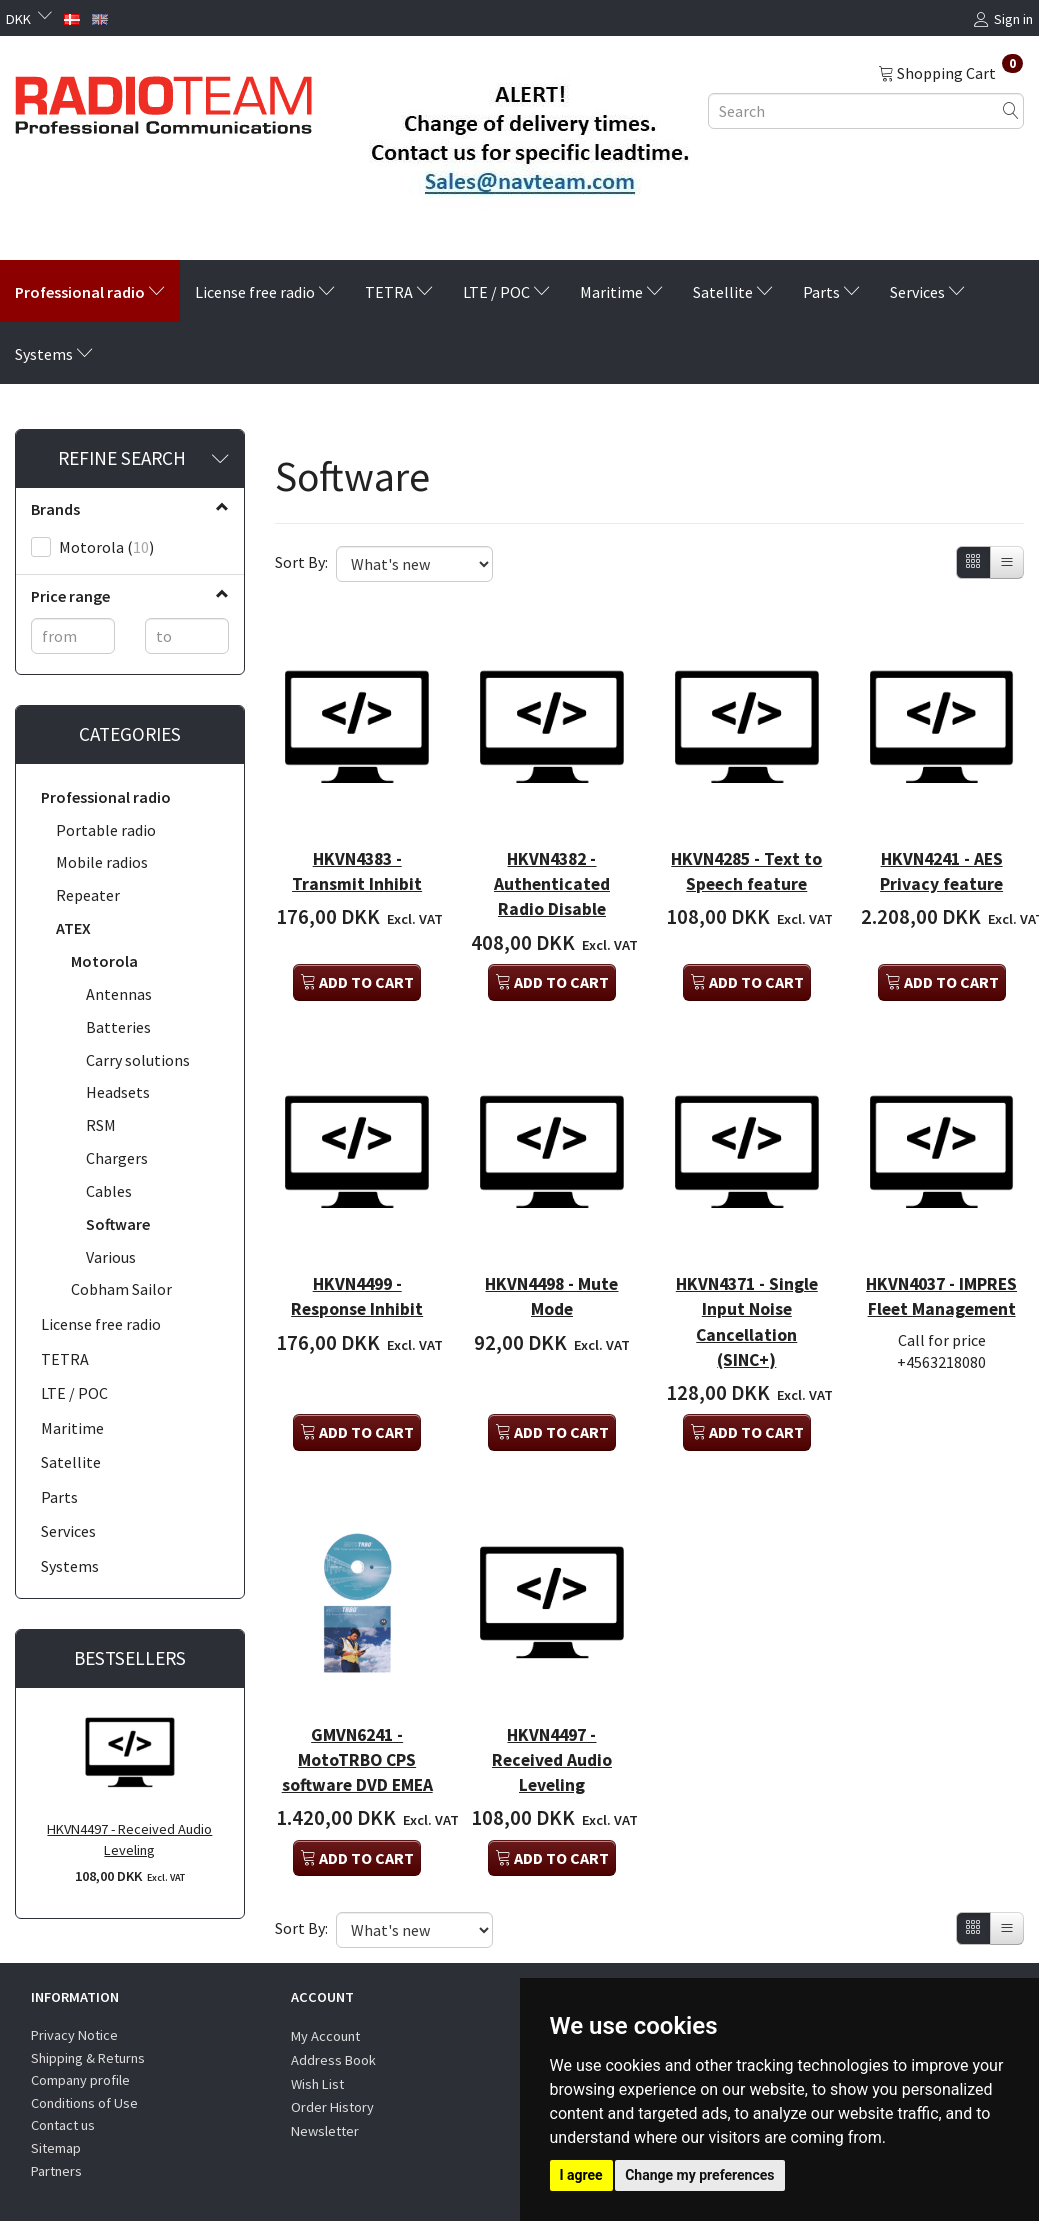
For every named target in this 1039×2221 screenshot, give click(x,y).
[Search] (1011, 110)
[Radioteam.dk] (163, 100)
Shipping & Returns (88, 2043)
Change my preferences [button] (699, 2175)
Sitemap (56, 2133)
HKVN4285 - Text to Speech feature (746, 841)
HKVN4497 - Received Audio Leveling (129, 1839)
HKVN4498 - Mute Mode (551, 1213)
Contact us (63, 2111)
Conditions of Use (84, 2088)
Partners (56, 2156)
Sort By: (301, 562)
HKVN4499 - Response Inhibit (357, 1226)
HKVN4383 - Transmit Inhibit (357, 841)
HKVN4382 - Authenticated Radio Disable (552, 841)
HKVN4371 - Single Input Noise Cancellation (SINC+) (746, 1251)
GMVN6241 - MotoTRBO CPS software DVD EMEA (357, 1674)
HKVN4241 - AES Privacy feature (941, 828)
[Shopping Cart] (950, 72)
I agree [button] (581, 2175)
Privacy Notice (74, 2020)
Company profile (80, 2065)
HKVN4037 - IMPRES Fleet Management (942, 1226)
